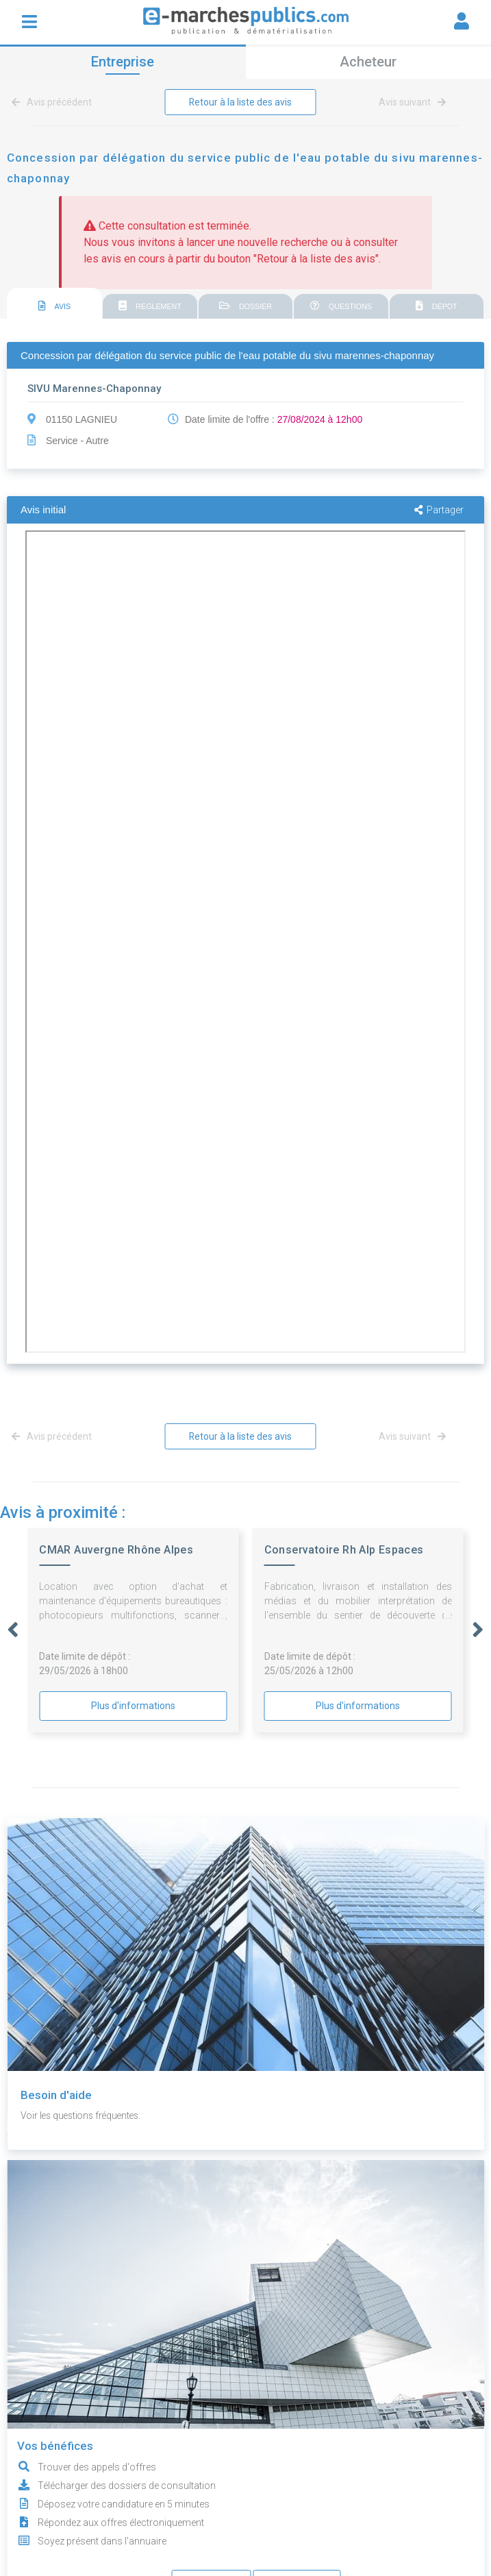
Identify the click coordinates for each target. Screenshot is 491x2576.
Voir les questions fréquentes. (84, 2115)
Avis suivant (412, 102)
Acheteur (368, 61)
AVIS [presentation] (54, 306)
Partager (439, 509)
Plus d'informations (133, 1705)
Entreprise (122, 61)
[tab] (54, 304)
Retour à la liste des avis (240, 102)
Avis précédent (54, 102)
